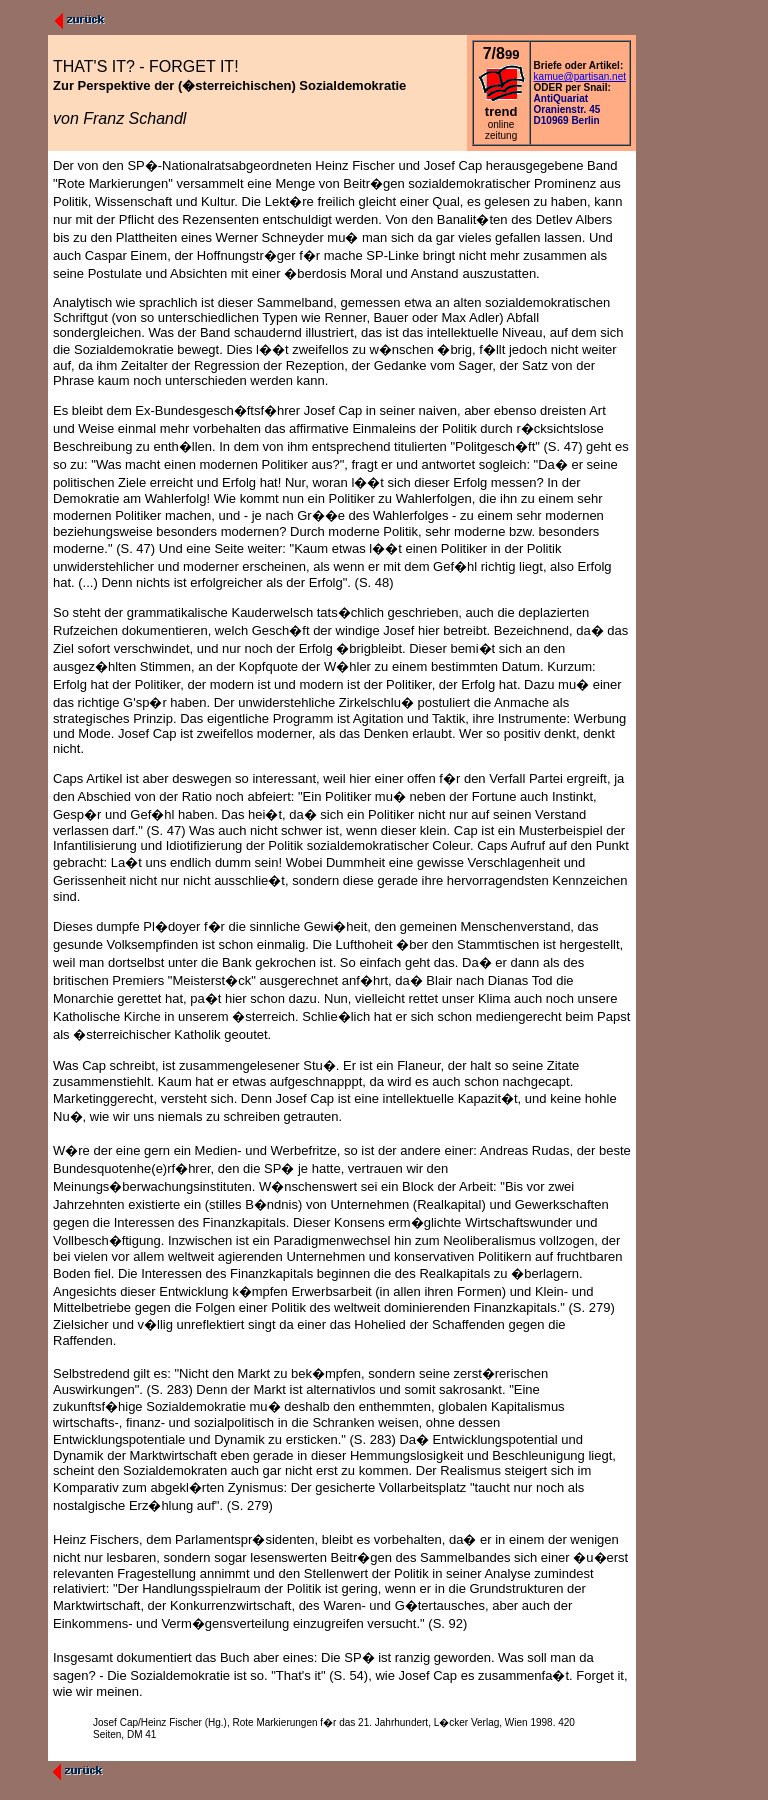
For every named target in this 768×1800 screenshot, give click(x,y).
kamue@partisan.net (580, 76)
